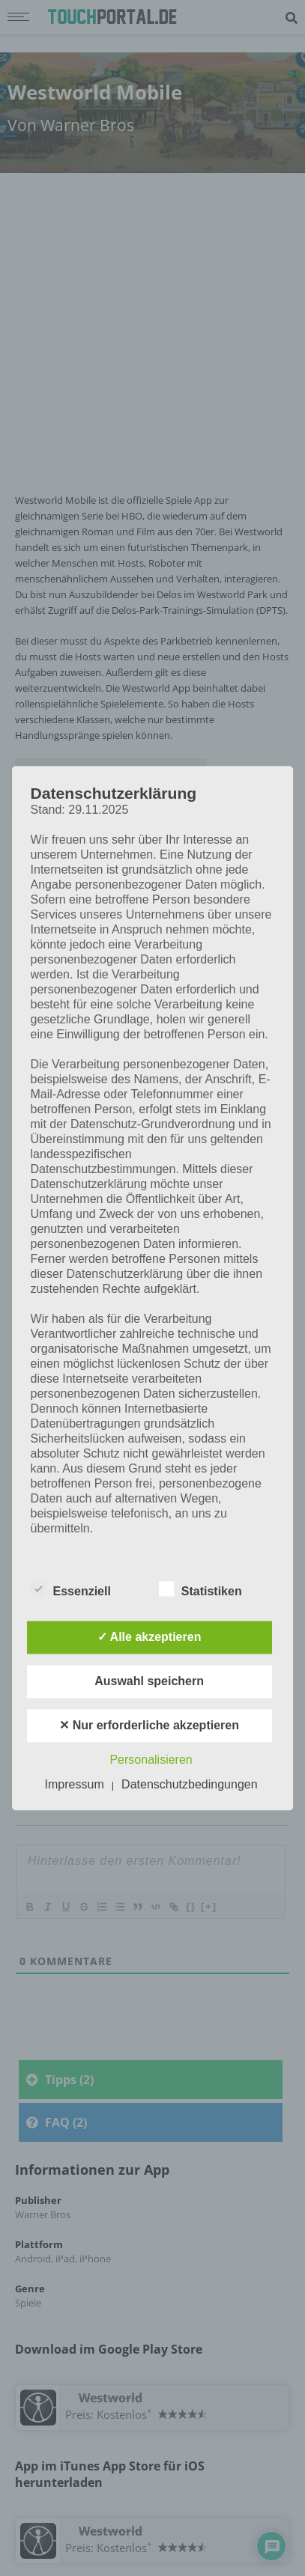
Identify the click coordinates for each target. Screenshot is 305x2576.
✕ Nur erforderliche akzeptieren (149, 1725)
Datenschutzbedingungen (189, 1784)
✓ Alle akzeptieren (149, 1636)
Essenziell (71, 1589)
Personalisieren (150, 1759)
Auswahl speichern (149, 1681)
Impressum (74, 1784)
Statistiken (200, 1589)
